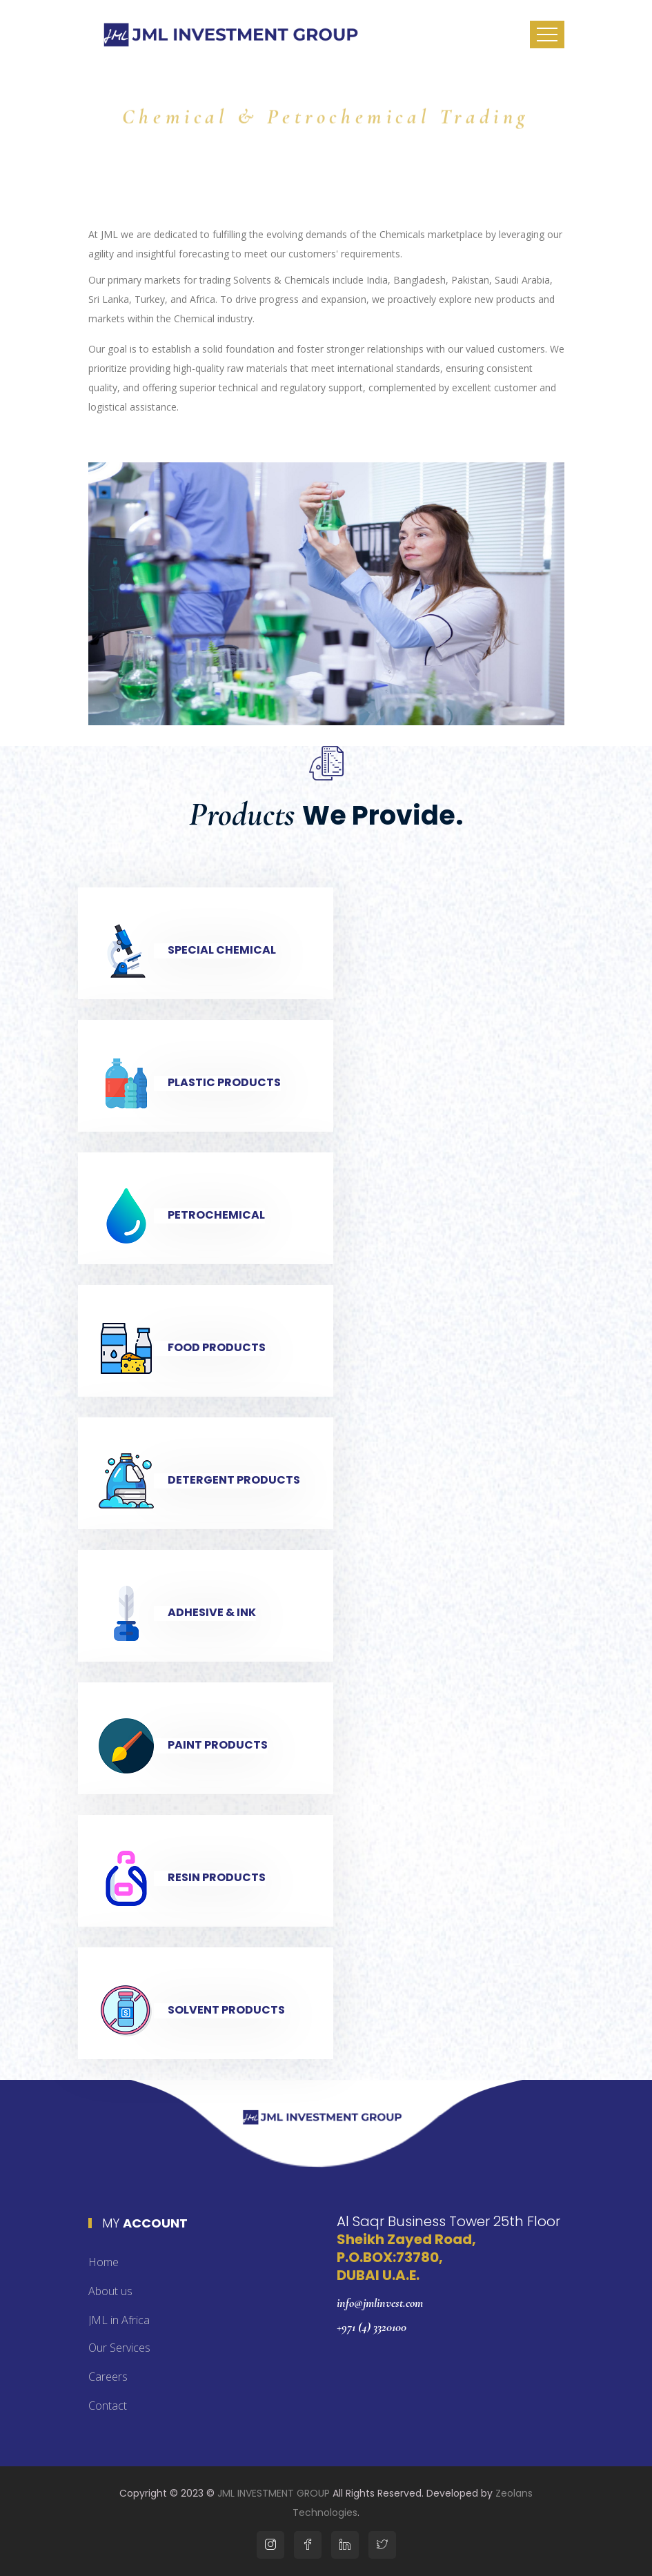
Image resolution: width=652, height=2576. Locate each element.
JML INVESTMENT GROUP (273, 2493)
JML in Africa (119, 2320)
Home (103, 2262)
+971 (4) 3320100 (371, 2327)
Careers (108, 2377)
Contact (107, 2406)
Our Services (119, 2348)
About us (110, 2291)
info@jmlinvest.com (380, 2303)
